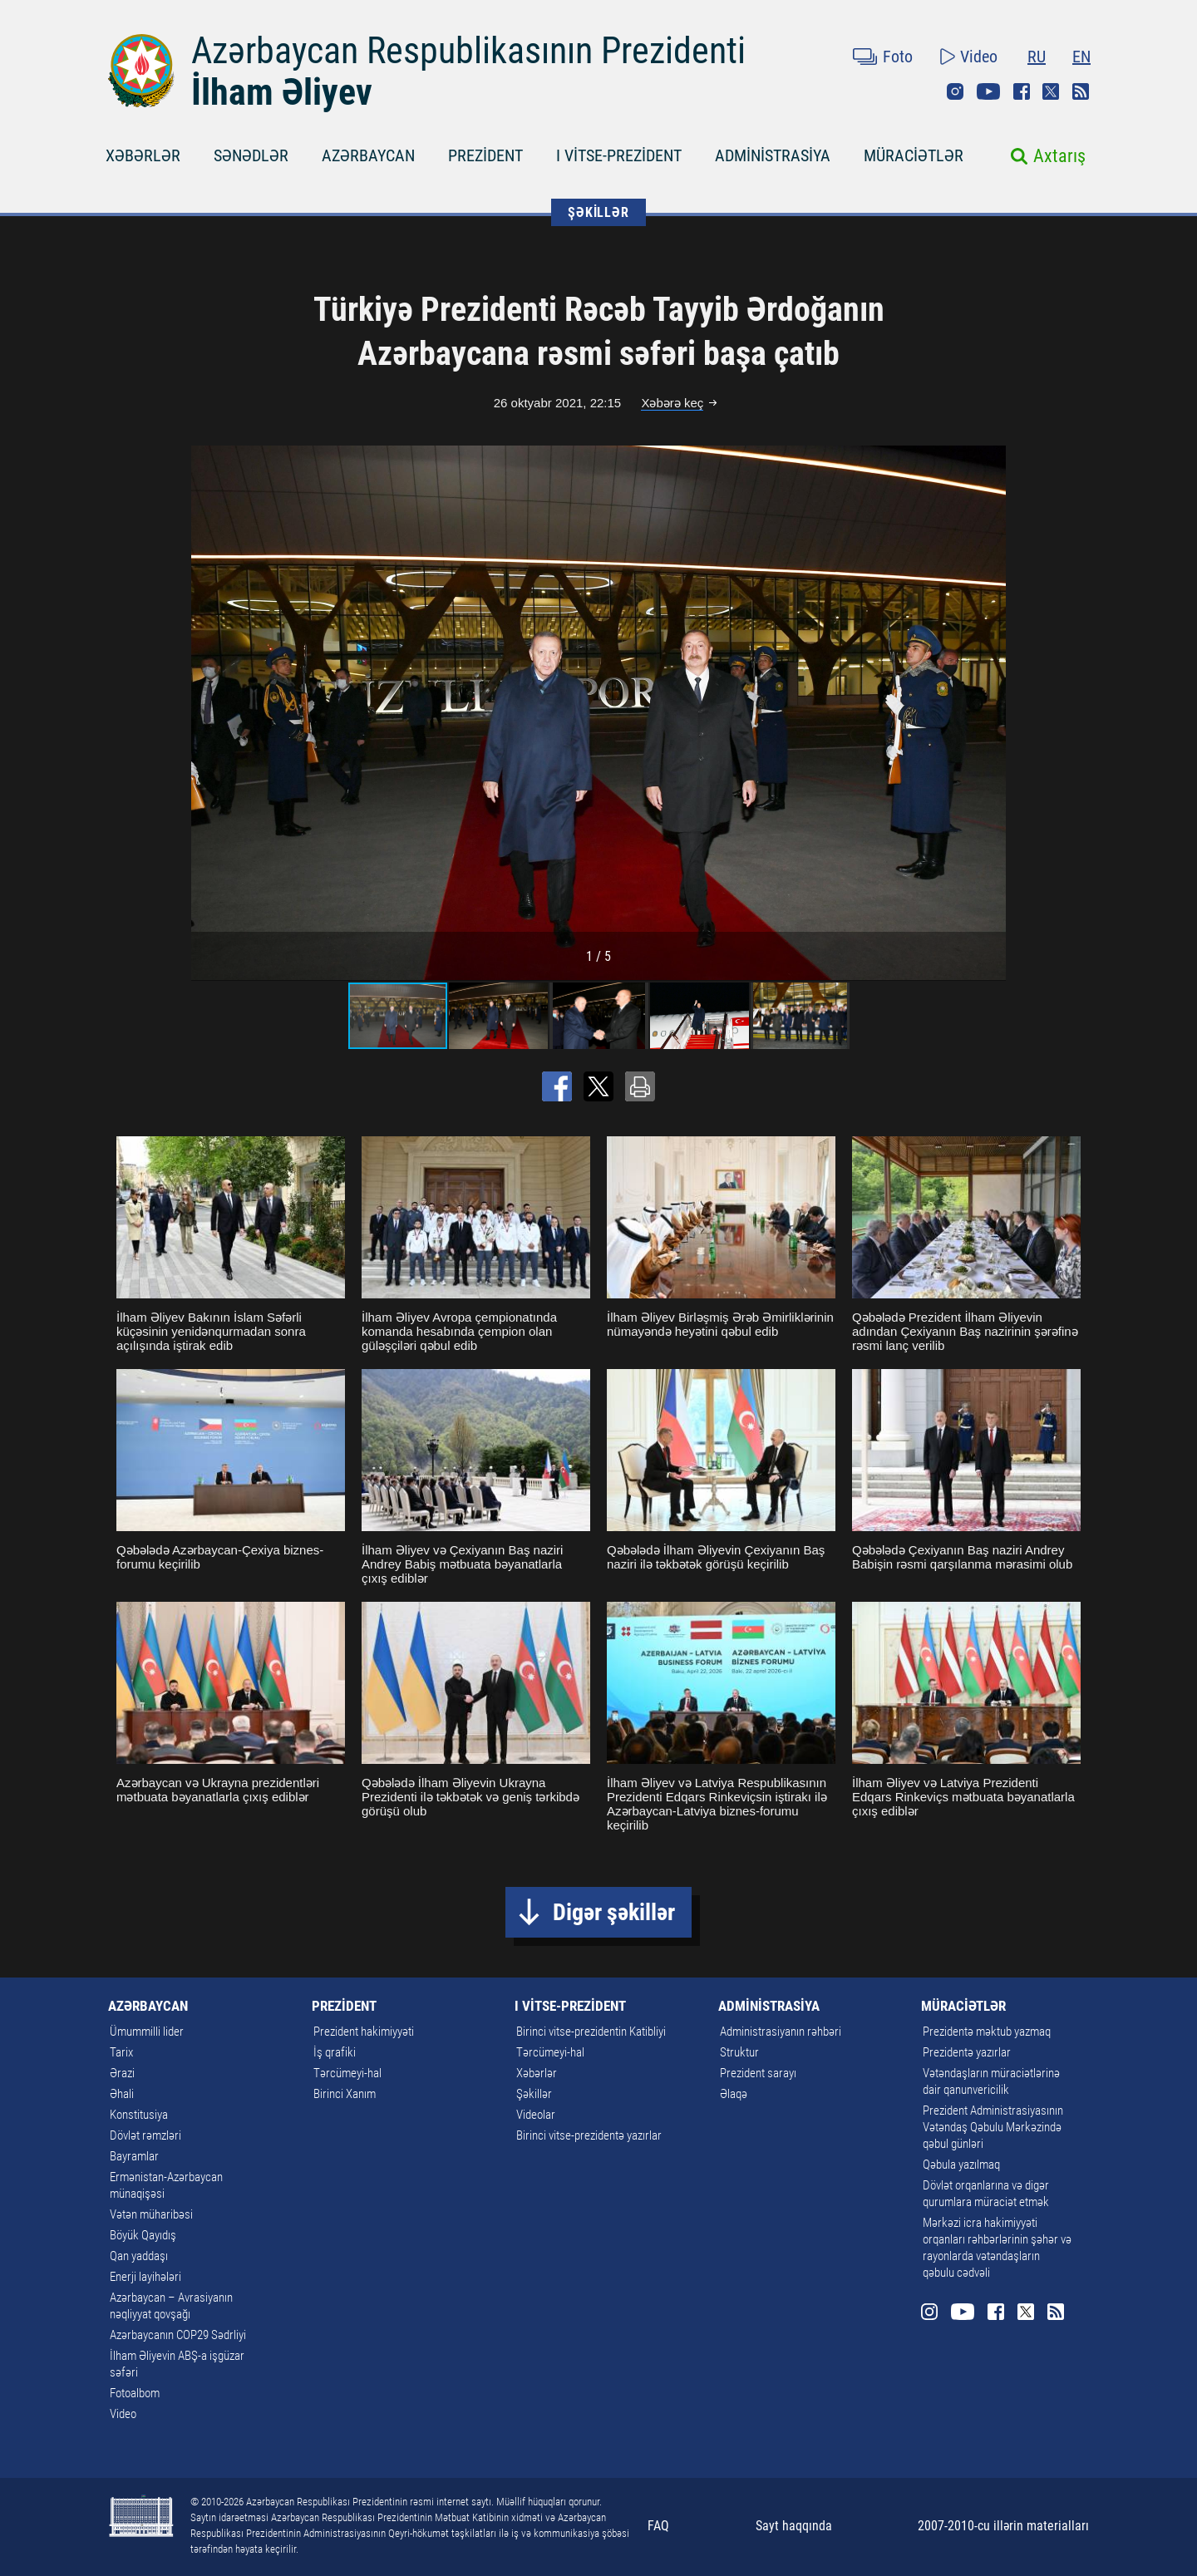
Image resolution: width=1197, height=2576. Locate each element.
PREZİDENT (485, 155)
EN (1081, 56)
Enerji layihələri (145, 2276)
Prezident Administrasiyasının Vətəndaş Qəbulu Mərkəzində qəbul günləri (993, 2127)
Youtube (988, 91)
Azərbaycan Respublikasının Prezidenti (468, 50)
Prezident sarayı (758, 2073)
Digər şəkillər (614, 1912)
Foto (898, 56)
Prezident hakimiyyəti (363, 2031)
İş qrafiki (334, 2052)
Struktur (739, 2052)
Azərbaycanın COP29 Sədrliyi (178, 2334)
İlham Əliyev (281, 92)
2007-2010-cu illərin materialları (1003, 2526)
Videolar (535, 2114)
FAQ (658, 2526)
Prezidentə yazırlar (967, 2052)
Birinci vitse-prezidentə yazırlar (589, 2135)
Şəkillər (534, 2093)
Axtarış (1059, 155)
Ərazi (122, 2073)
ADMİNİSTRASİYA (772, 155)
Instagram (955, 91)
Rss (1080, 91)
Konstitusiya (139, 2114)
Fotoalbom (135, 2393)
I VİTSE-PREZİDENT (619, 155)
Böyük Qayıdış (143, 2235)
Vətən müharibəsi (151, 2214)
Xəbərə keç (672, 403)
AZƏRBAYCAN (368, 155)
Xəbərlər (536, 2073)
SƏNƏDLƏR (251, 155)
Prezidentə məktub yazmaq (987, 2031)
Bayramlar (134, 2156)
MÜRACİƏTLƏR (913, 155)
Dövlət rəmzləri (145, 2135)
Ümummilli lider (147, 2031)
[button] (991, 712)
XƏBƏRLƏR (143, 155)
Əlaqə (733, 2093)
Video (979, 56)
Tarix (121, 2052)
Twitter (1050, 91)
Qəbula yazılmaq (961, 2164)
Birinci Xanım (344, 2093)
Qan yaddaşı (139, 2255)
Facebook (1021, 91)
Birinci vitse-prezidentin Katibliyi (591, 2031)
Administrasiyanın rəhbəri (780, 2031)
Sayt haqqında (794, 2526)
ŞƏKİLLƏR (598, 212)
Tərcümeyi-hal (347, 2073)
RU (1036, 56)
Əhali (122, 2093)
